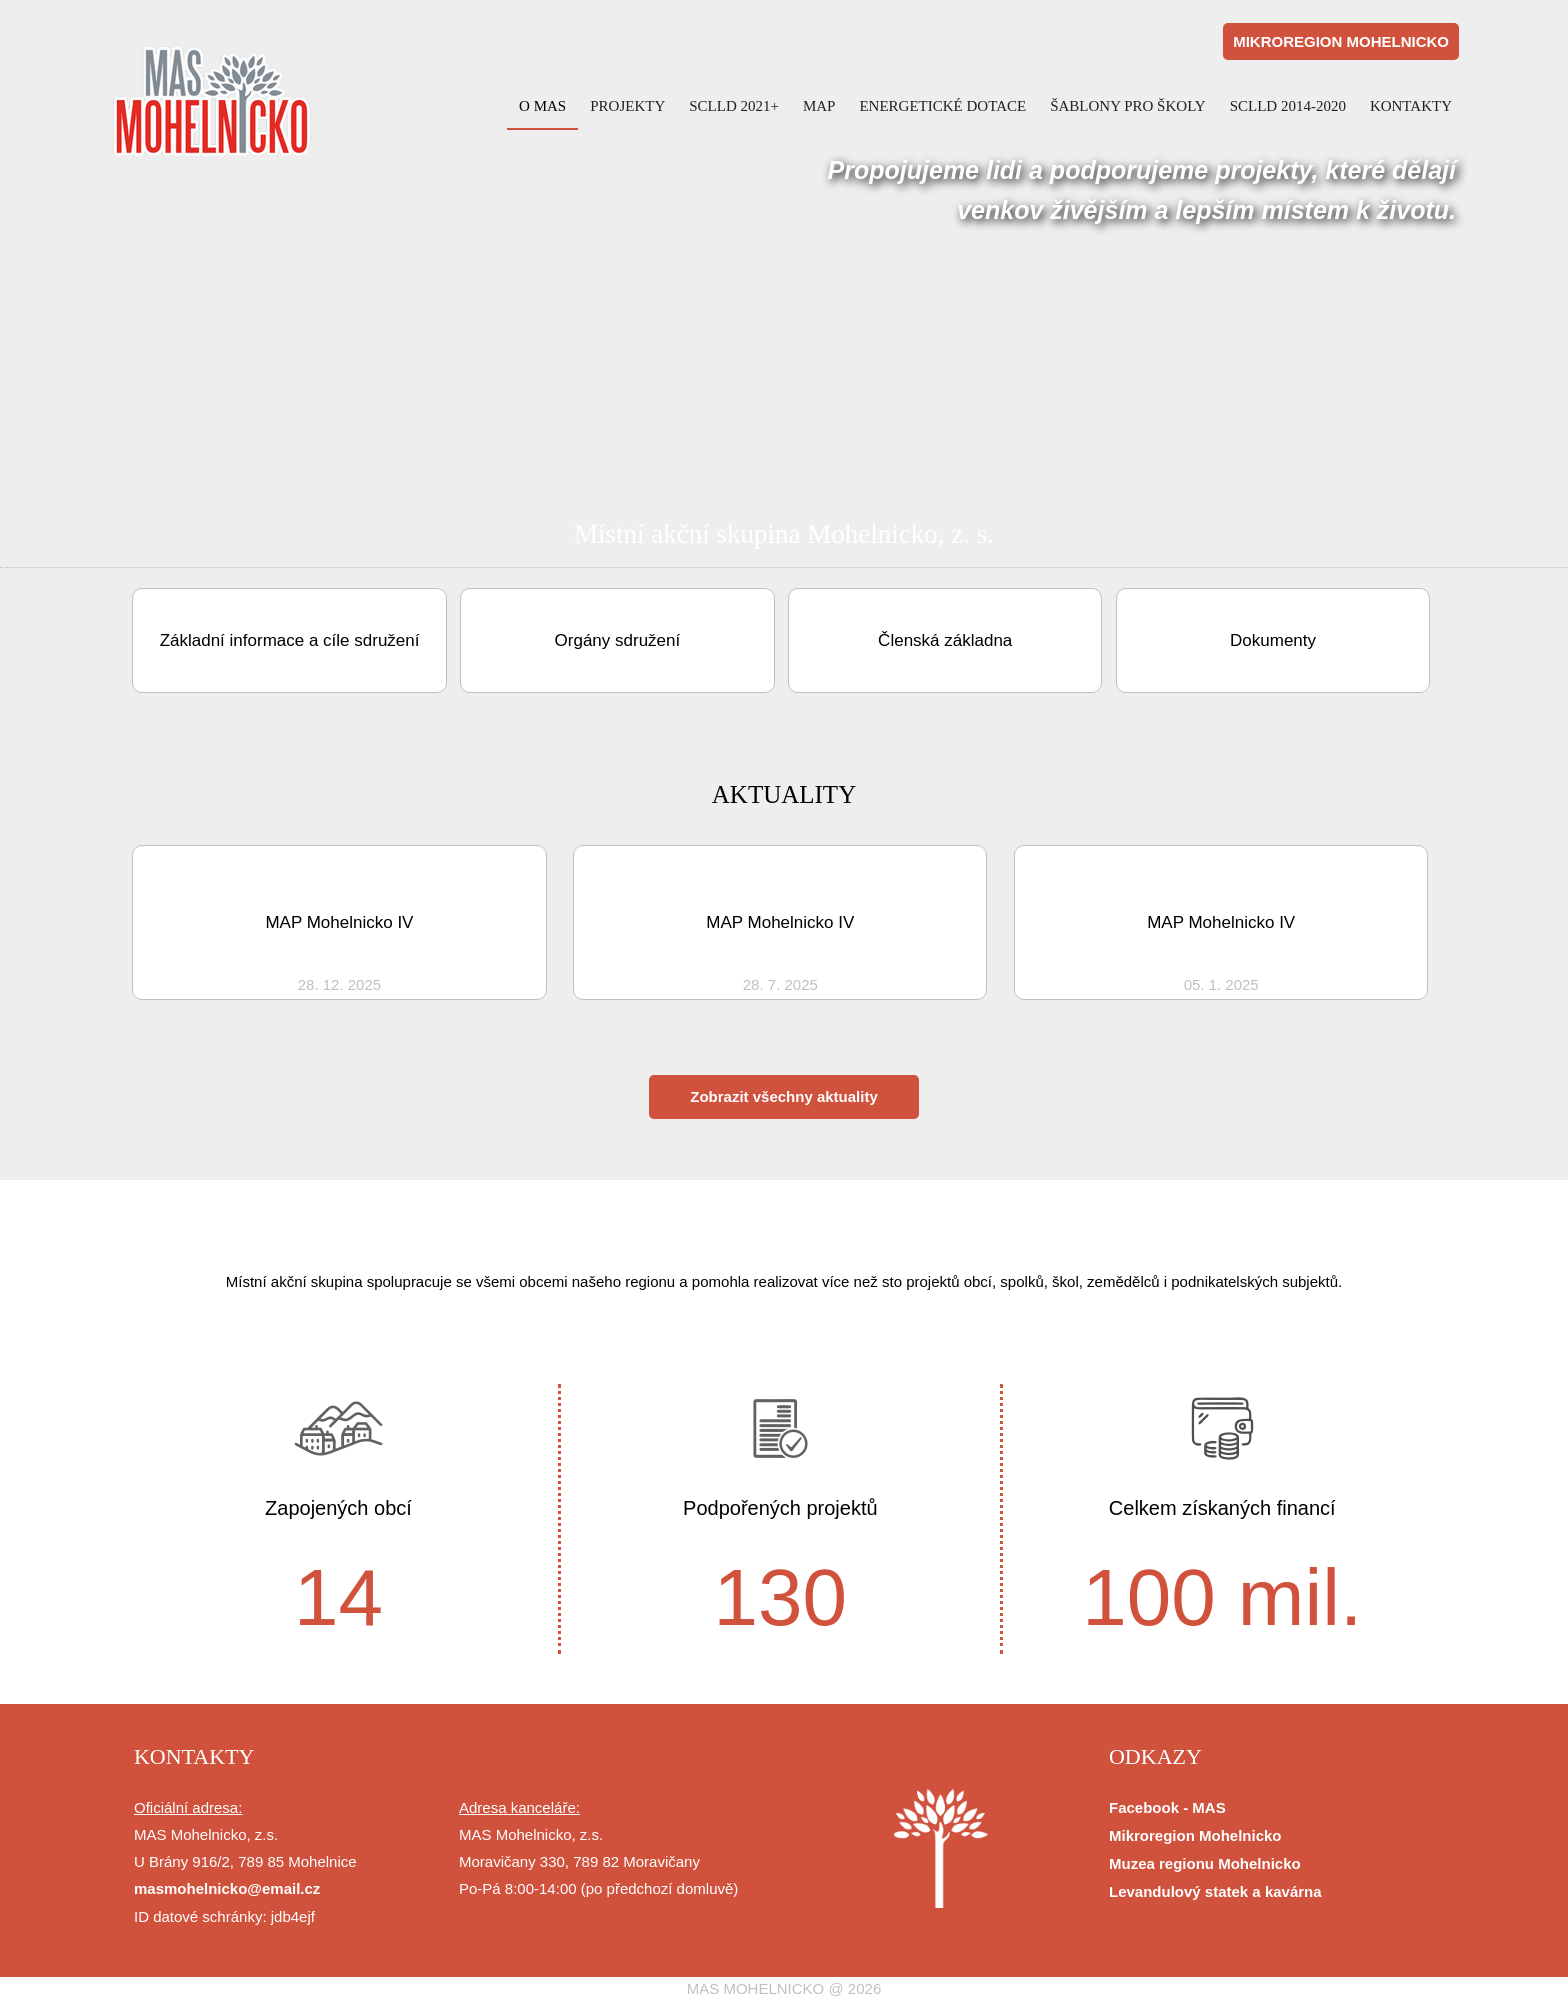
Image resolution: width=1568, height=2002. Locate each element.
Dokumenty (1273, 640)
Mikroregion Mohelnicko (1195, 1835)
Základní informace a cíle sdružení (290, 640)
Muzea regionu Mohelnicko (1205, 1863)
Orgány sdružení (618, 640)
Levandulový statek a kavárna (1215, 1891)
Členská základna (945, 640)
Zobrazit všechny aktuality (784, 1096)
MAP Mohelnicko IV (339, 922)
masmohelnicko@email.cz (227, 1888)
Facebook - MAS (1167, 1807)
